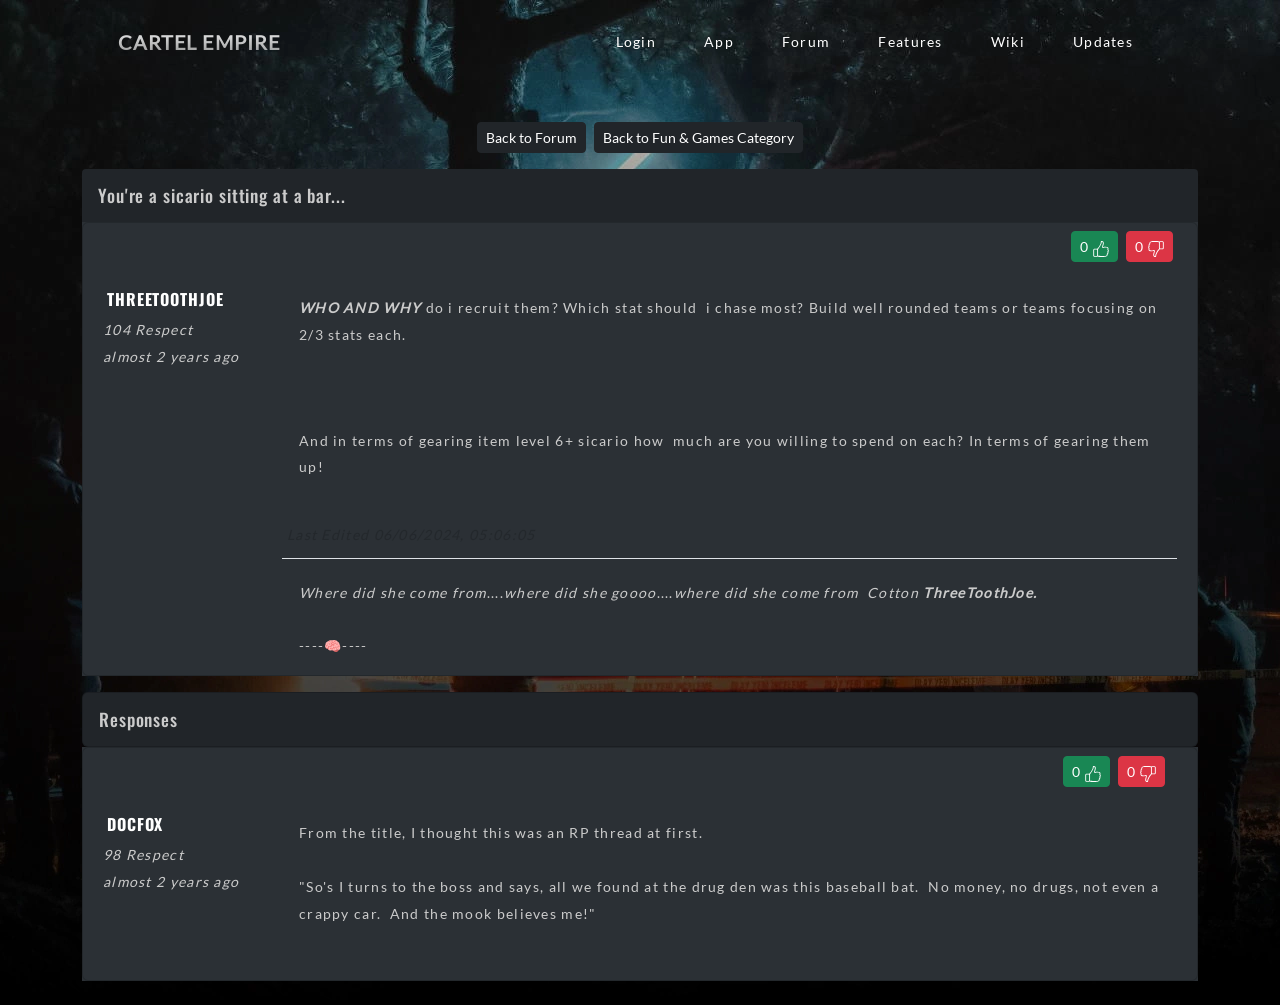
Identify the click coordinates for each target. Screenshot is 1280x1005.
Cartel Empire (199, 42)
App (719, 41)
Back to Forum (531, 137)
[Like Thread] (1094, 246)
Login (636, 41)
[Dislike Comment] (1141, 771)
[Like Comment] (1086, 771)
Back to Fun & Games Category (698, 137)
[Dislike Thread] (1149, 246)
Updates (1103, 41)
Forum (806, 41)
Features (910, 41)
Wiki (1008, 41)
